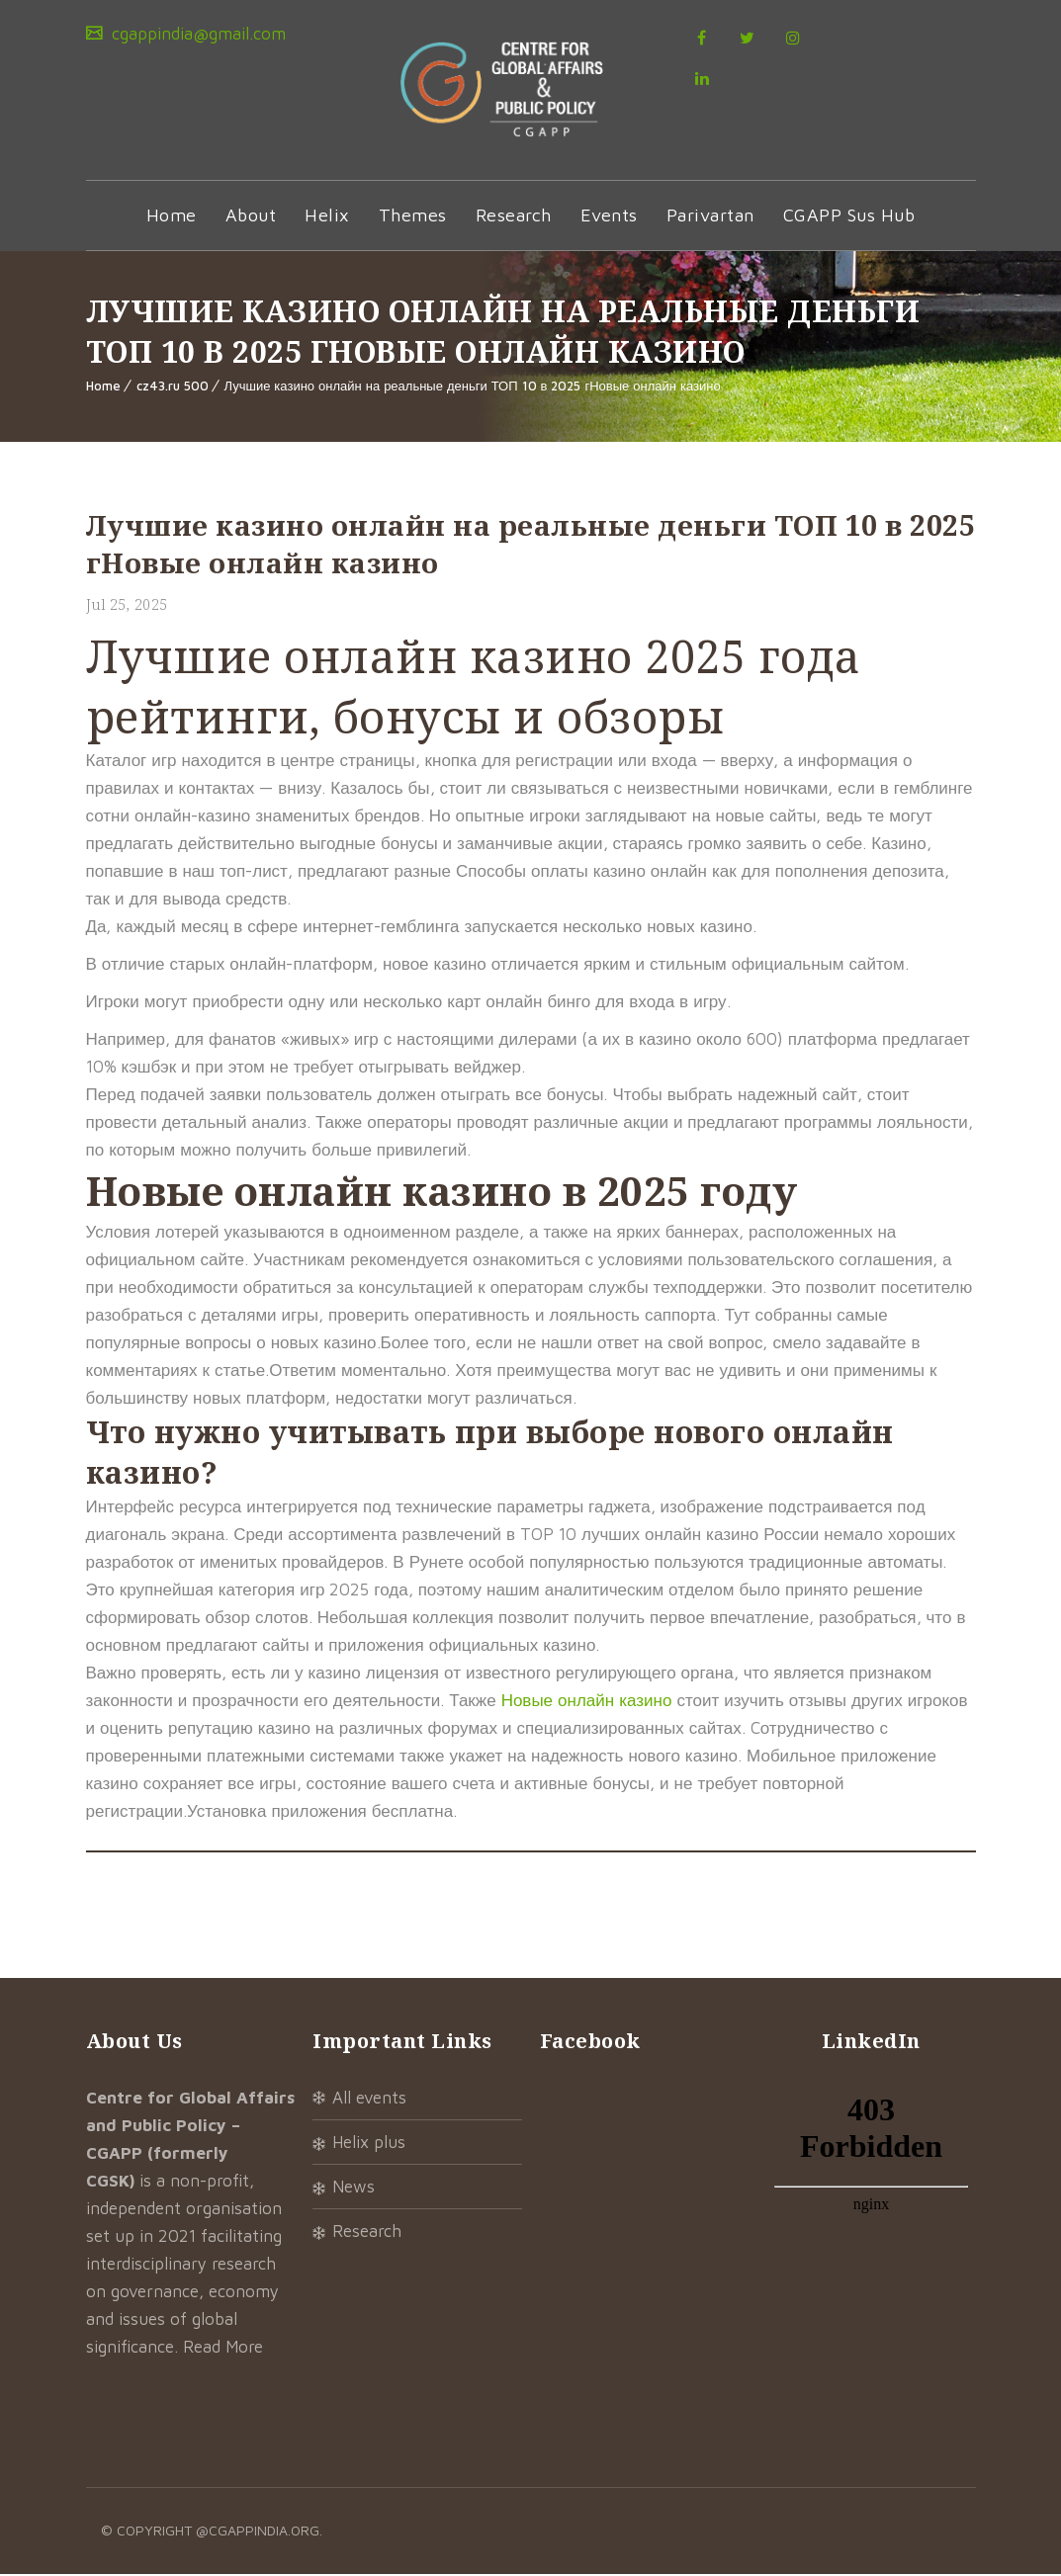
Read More (223, 2349)
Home (171, 217)
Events (609, 217)
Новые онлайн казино (586, 1702)
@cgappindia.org (257, 2532)
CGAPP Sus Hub (849, 217)
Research (514, 217)
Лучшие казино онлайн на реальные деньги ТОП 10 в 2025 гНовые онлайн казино (472, 387)
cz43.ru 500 (172, 387)
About (251, 217)
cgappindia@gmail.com (196, 33)
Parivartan (710, 217)
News (353, 2188)
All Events (369, 2099)
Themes (413, 217)
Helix (327, 217)
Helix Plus (368, 2144)
